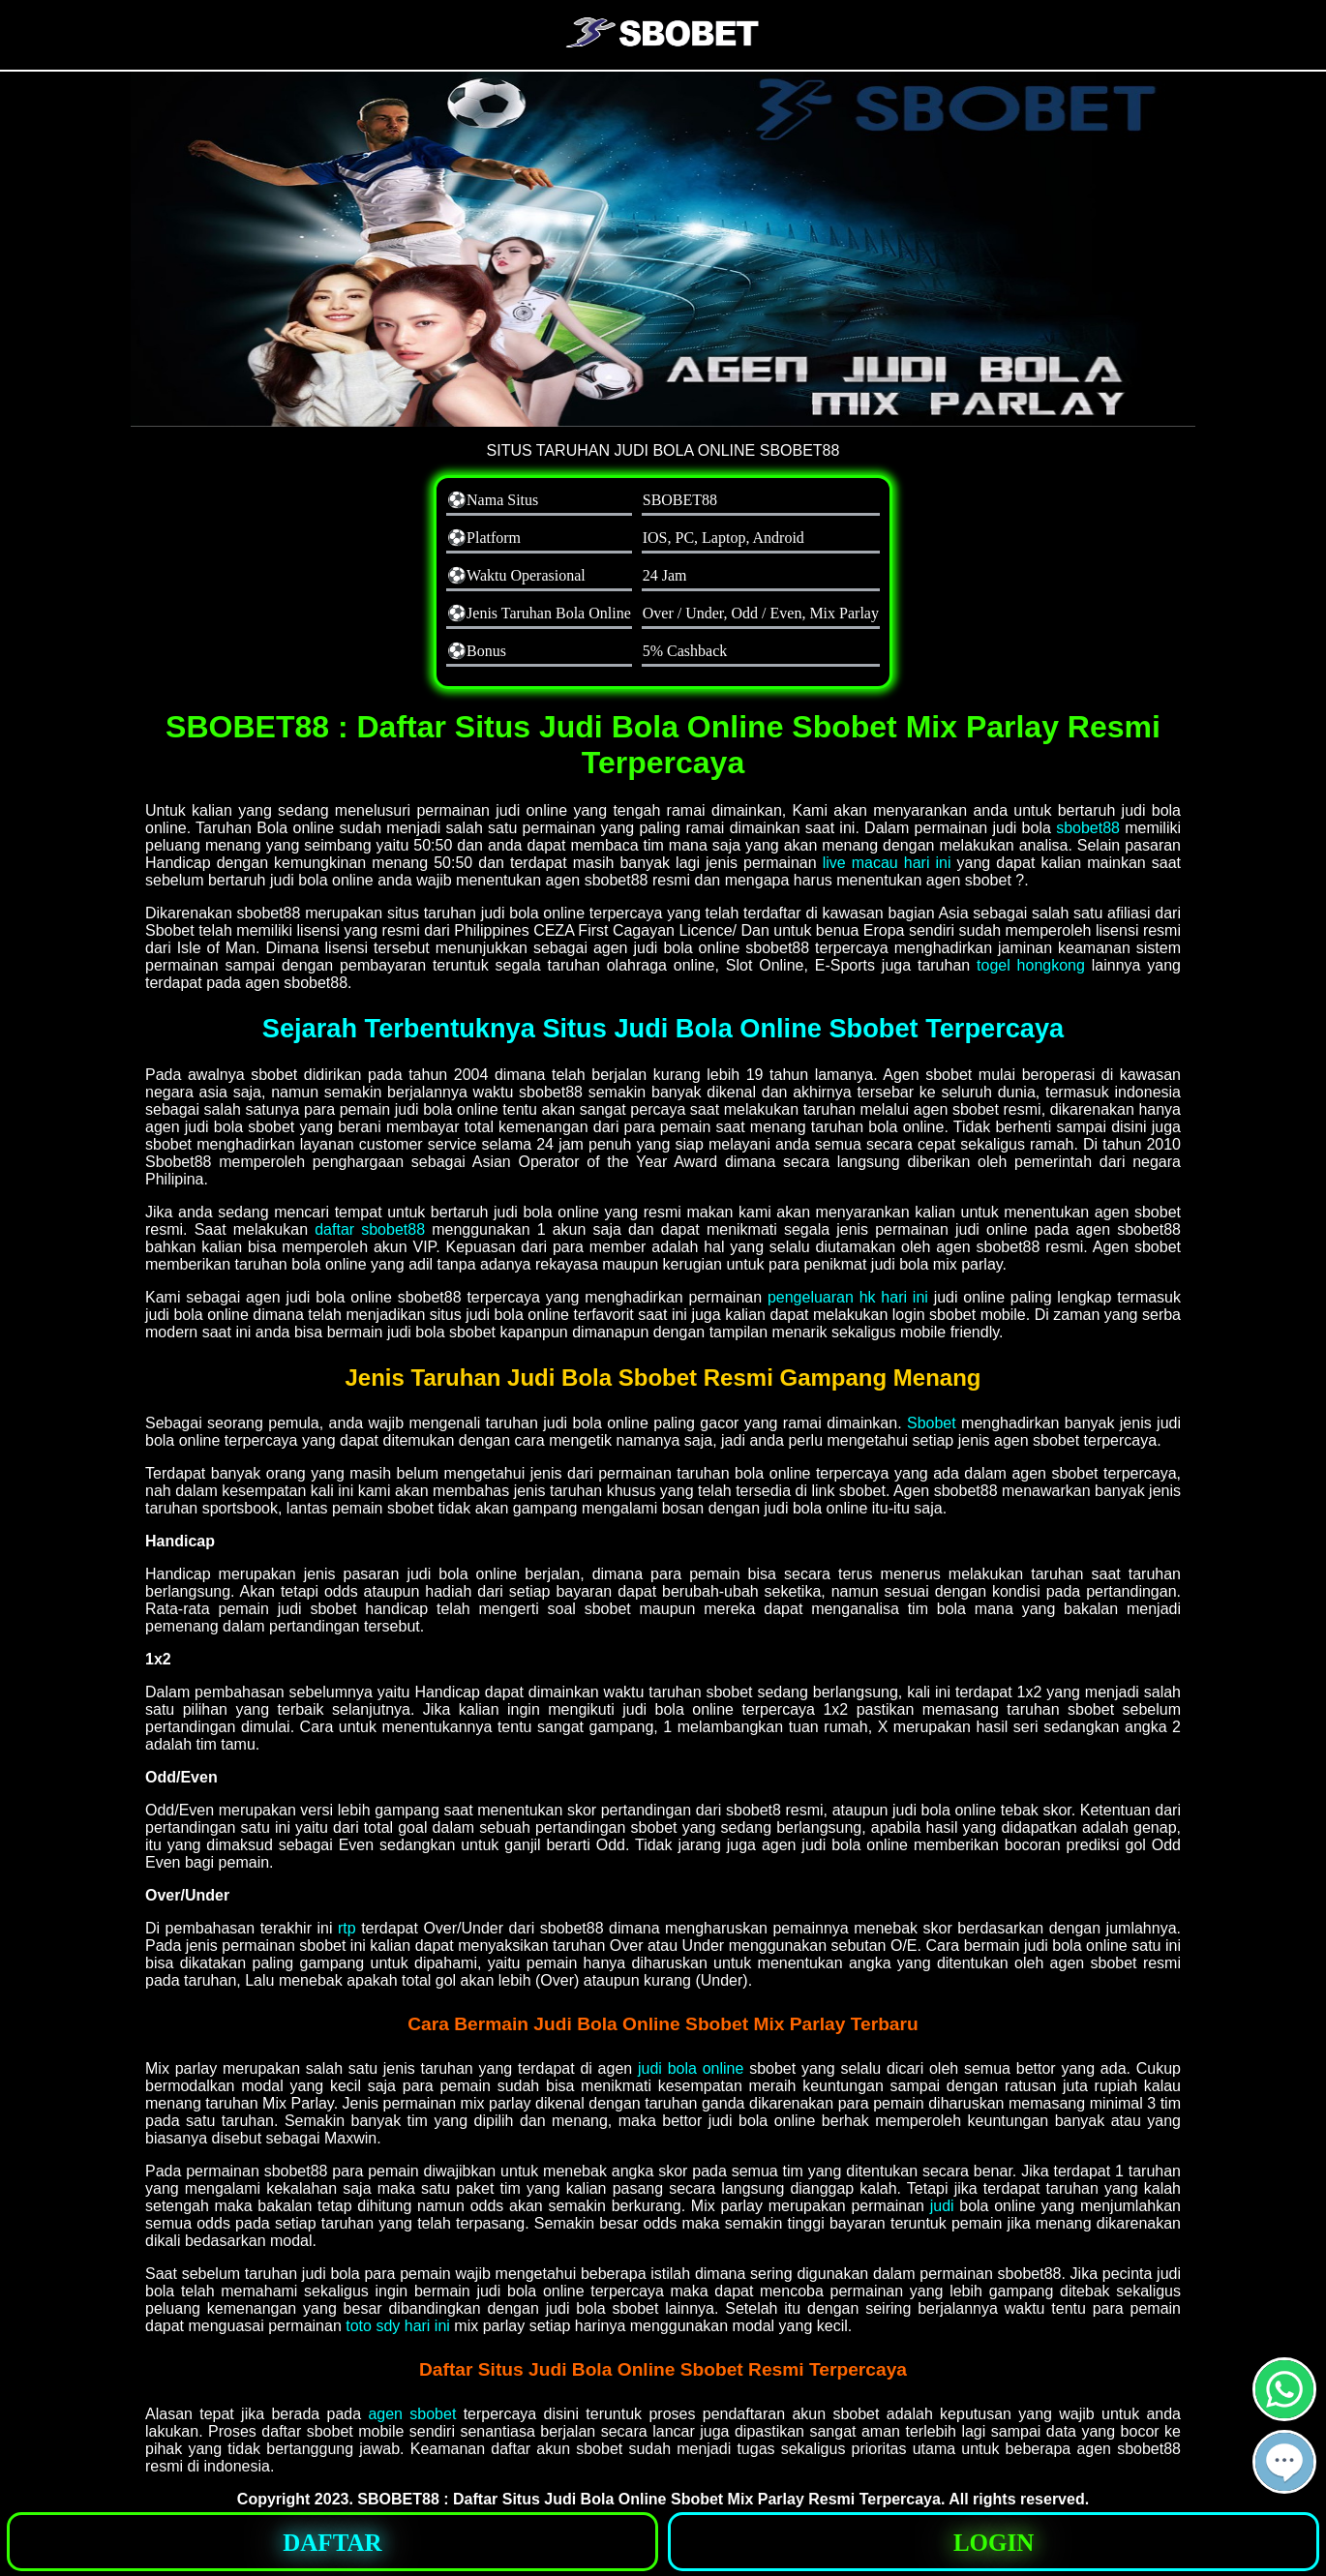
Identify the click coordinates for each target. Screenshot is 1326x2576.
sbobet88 (1088, 828)
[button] (1284, 2462)
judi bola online (690, 2068)
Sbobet (931, 1423)
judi (942, 2206)
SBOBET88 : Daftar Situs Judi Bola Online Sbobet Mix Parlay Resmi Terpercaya (649, 2499)
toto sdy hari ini (398, 2326)
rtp (347, 1928)
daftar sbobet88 (370, 1229)
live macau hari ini (887, 862)
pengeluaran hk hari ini (848, 1297)
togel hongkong (1031, 965)
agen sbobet (412, 2414)
